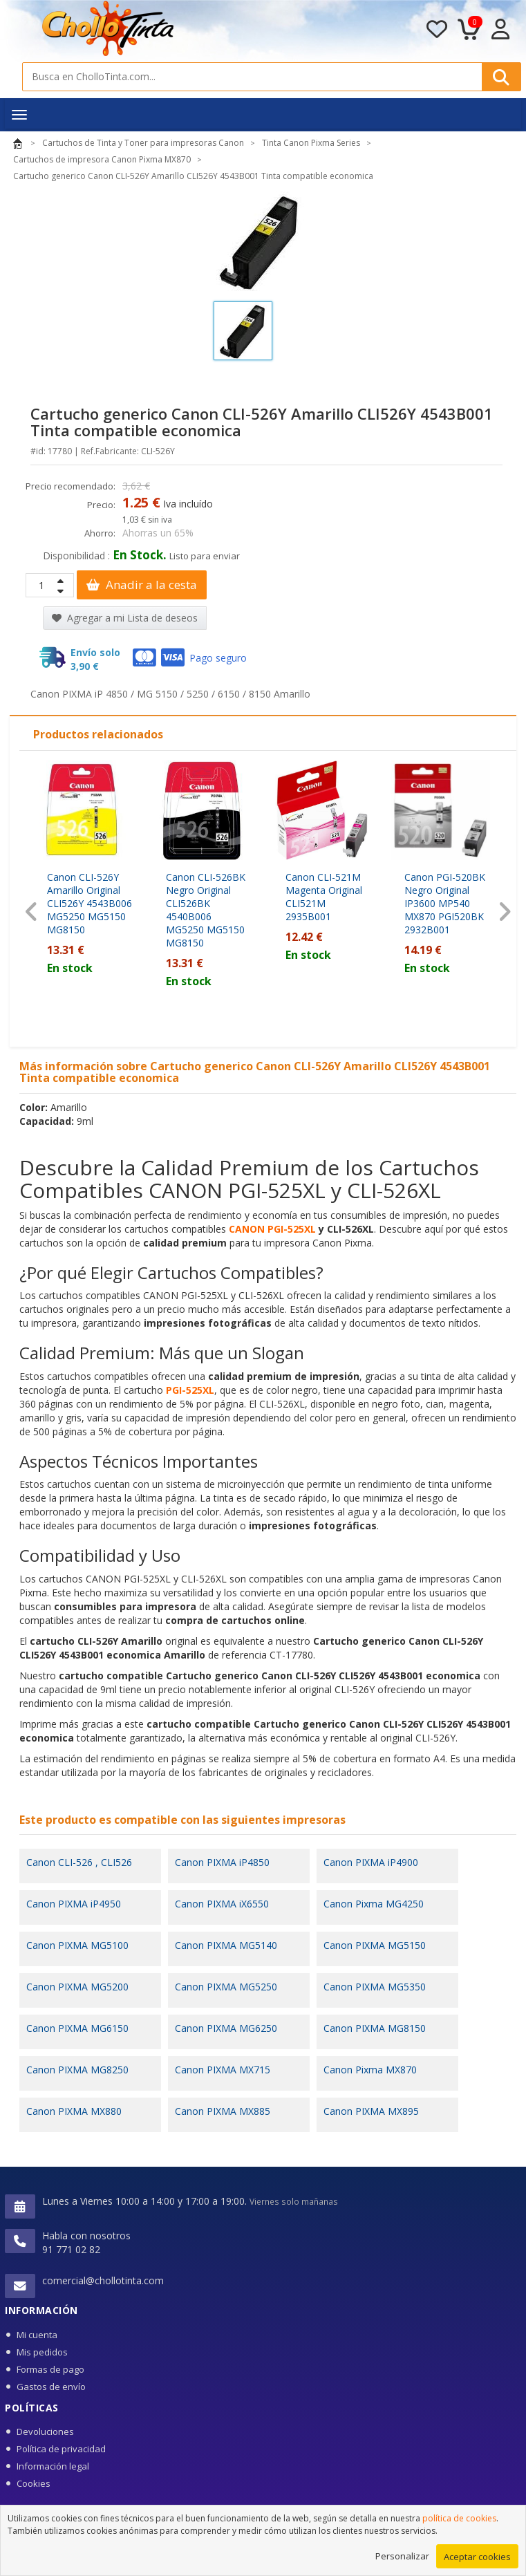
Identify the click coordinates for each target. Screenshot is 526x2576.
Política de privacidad (61, 2449)
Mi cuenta (37, 2334)
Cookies (33, 2483)
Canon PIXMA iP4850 (222, 1862)
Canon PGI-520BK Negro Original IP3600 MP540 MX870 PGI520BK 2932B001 (444, 903)
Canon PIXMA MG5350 (374, 1986)
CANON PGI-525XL (272, 1228)
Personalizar (402, 2558)
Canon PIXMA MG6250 (226, 2028)
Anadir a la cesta (141, 584)
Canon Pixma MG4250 (373, 1903)
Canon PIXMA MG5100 (77, 1945)
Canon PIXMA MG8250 (77, 2069)
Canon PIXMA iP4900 (370, 1862)
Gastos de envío (51, 2386)
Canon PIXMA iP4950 (73, 1903)
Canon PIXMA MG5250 (226, 1986)
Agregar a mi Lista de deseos (125, 617)
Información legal (53, 2466)
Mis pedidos (42, 2352)
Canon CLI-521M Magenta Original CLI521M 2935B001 (323, 896)
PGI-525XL (190, 1390)
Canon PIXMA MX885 (222, 2111)
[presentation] (31, 912)
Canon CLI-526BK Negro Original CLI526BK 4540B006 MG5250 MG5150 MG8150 (205, 909)
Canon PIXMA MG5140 (226, 1945)
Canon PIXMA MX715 (222, 2069)
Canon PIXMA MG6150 (77, 2028)
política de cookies (459, 2520)
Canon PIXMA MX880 (74, 2111)
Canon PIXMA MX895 (371, 2111)
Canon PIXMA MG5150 (374, 1945)
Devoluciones (45, 2431)
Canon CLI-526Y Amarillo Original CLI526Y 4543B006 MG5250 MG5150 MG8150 (89, 903)
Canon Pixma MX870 (370, 2069)
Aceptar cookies (477, 2558)
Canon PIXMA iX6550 (222, 1903)
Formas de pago (50, 2369)
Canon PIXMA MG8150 (374, 2028)
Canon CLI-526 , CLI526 (79, 1862)
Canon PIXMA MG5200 (77, 1986)
